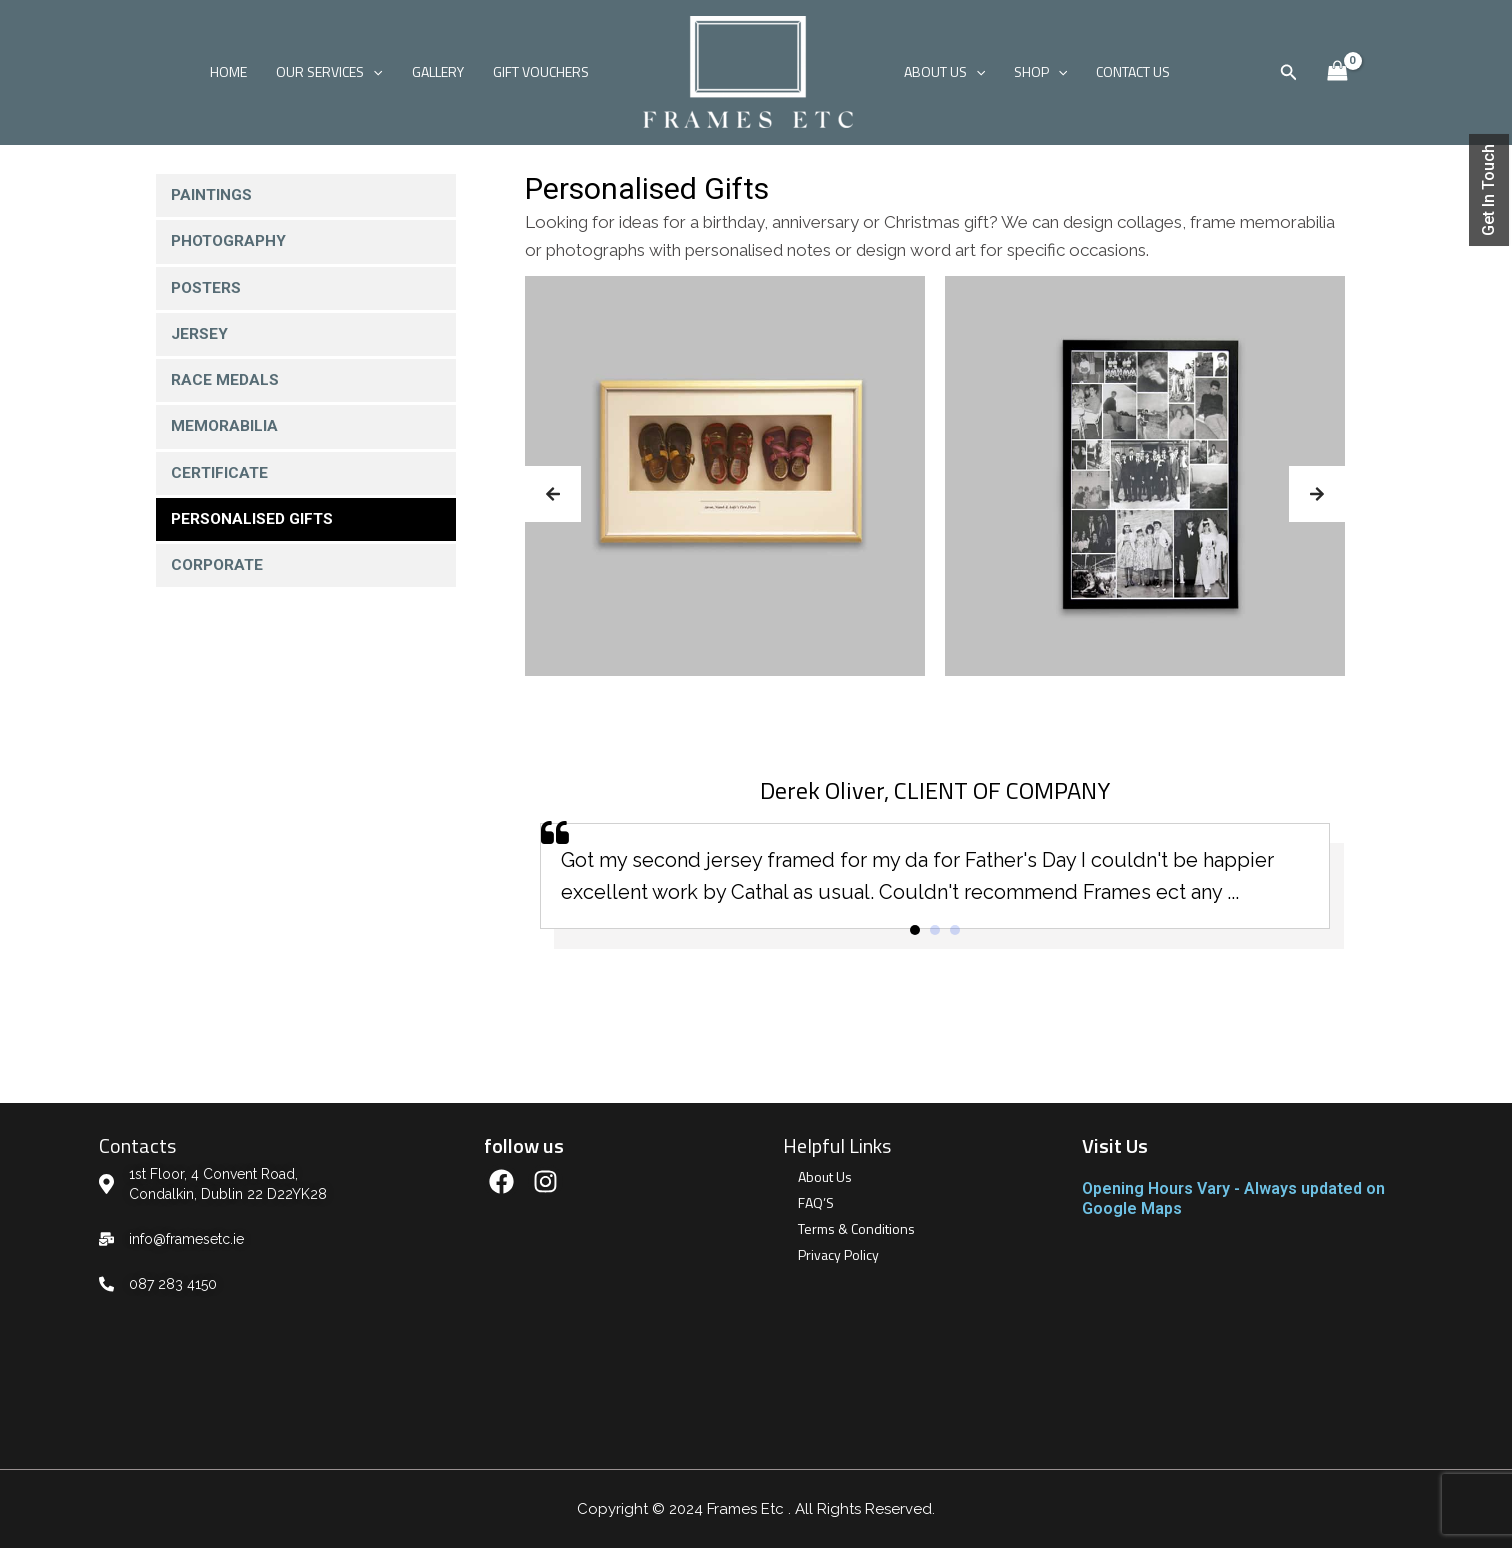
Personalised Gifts (254, 524)
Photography (231, 242)
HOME (232, 71)
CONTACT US (1131, 71)
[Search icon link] (1289, 72)
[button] (553, 494)
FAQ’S (816, 1202)
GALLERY (439, 71)
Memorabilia (225, 430)
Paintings (212, 195)
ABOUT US (943, 72)
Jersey (199, 336)
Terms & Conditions (856, 1228)
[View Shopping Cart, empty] (1337, 71)
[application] (376, 72)
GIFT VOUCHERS (541, 71)
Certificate (220, 477)
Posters (207, 289)
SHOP (1038, 72)
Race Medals (225, 383)
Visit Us (1115, 1145)
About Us (825, 1176)
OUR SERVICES (332, 72)
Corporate (219, 571)
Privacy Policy (838, 1254)
